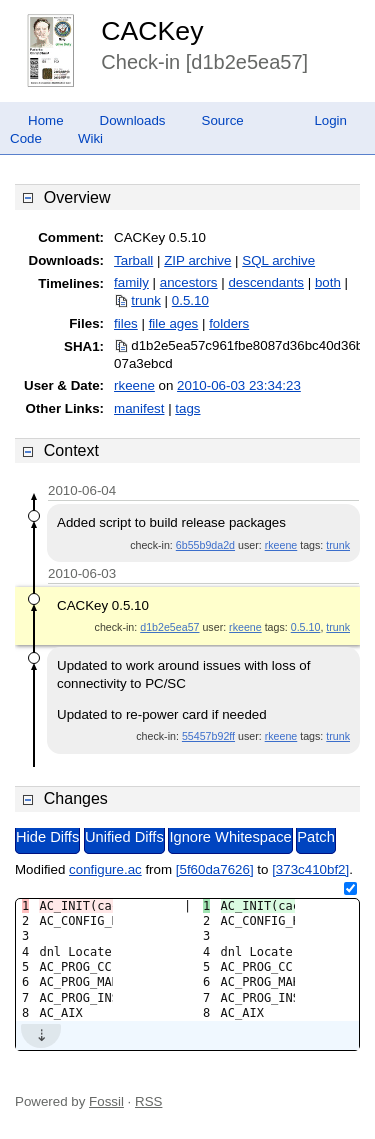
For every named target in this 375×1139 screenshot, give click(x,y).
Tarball (133, 260)
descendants (266, 282)
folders (229, 323)
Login (330, 120)
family (131, 282)
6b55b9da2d (205, 545)
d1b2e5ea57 (169, 627)
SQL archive (278, 260)
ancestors (189, 282)
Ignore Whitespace (230, 837)
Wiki (90, 138)
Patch (315, 837)
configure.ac (105, 869)
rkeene (134, 385)
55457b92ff (208, 736)
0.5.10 (190, 300)
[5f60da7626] (215, 869)
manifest (139, 408)
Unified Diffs (124, 837)
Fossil (106, 1101)
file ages (174, 323)
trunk (146, 300)
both (328, 282)
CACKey (152, 31)
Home (46, 120)
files (126, 323)
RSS (148, 1101)
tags (187, 408)
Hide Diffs (47, 837)
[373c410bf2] (310, 869)
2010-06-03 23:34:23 (239, 385)
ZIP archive (197, 260)
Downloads (133, 120)
